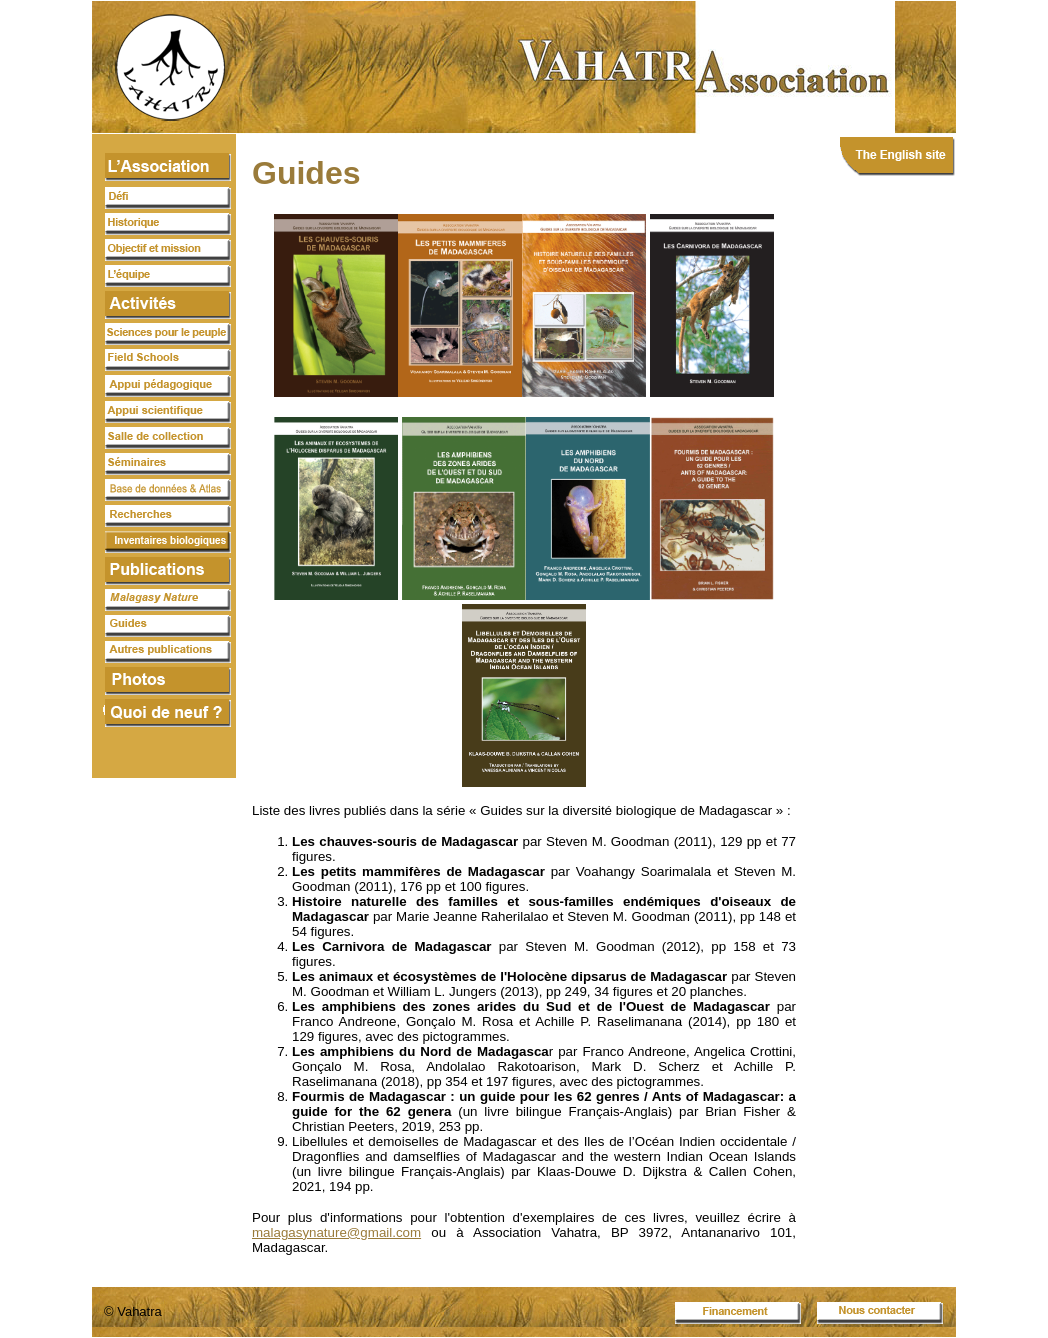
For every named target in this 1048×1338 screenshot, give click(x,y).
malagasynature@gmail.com (336, 1232)
